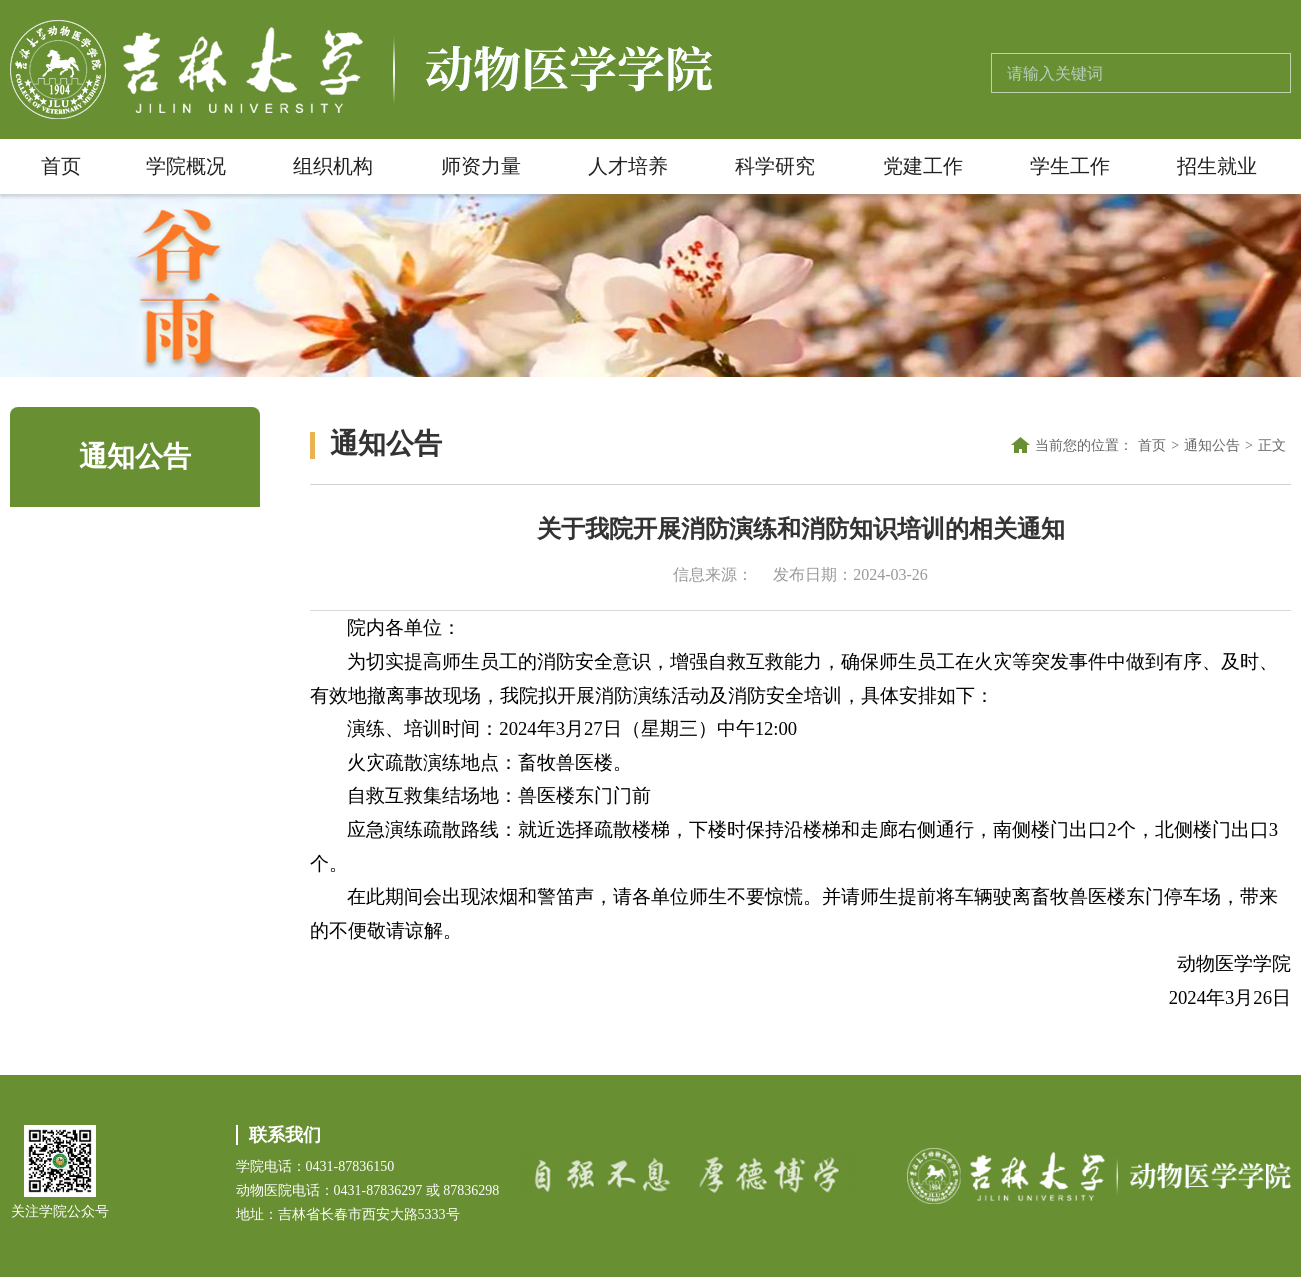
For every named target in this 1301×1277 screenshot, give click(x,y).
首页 (61, 166)
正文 (1272, 445)
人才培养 (628, 166)
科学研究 (775, 166)
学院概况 (186, 166)
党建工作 (923, 166)
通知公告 (1212, 445)
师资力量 (481, 166)
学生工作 (1070, 166)
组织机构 (333, 166)
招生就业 (1217, 166)
